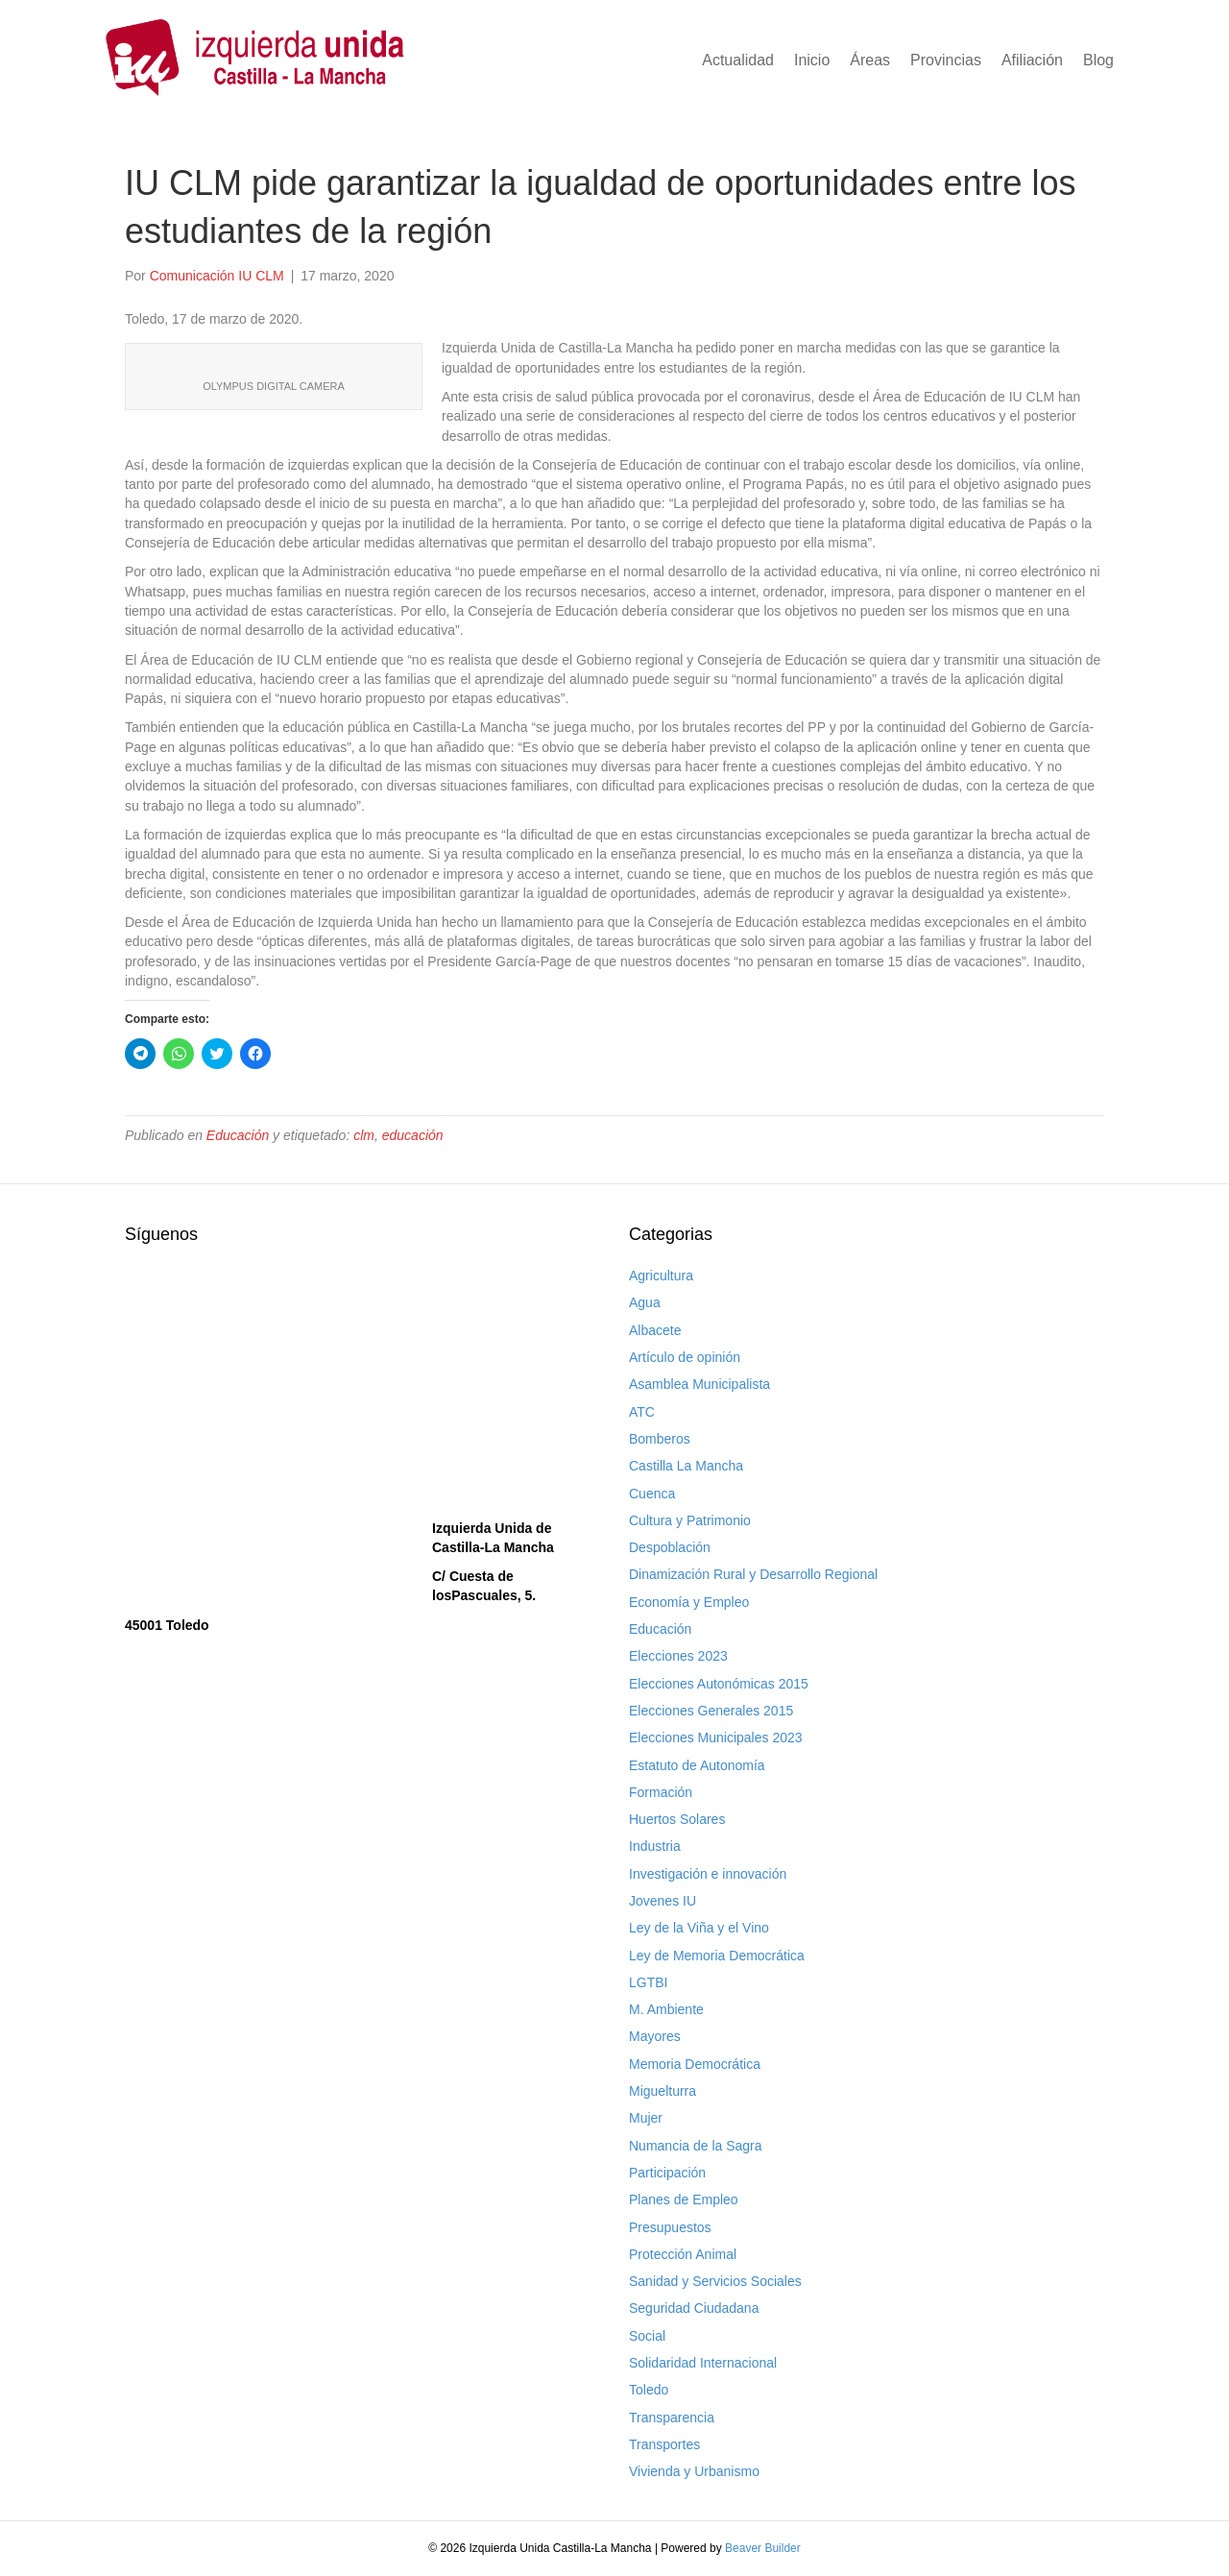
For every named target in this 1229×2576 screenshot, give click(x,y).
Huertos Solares (677, 1819)
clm (363, 1135)
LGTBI (648, 1982)
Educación (237, 1135)
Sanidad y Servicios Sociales (715, 2281)
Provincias (945, 60)
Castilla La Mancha (686, 1465)
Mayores (655, 2036)
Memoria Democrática (694, 2064)
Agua (645, 1302)
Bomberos (659, 1438)
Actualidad (738, 60)
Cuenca (652, 1493)
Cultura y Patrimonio (690, 1520)
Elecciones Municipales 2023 (716, 1737)
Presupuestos (670, 2227)
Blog (1098, 60)
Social (647, 2336)
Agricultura (661, 1275)
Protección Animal (682, 2254)
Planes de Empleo (683, 2199)
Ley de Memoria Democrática (717, 1955)
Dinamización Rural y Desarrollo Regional (753, 1574)
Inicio (812, 60)
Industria (655, 1846)
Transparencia (671, 2417)
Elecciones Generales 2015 (711, 1710)
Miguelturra (662, 2091)
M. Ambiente (666, 2009)
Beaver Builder (763, 2548)
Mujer (646, 2118)
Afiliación (1032, 60)
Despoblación (670, 1547)
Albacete (655, 1330)
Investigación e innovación (707, 1874)
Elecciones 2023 (678, 1656)
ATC (642, 1412)
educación (413, 1135)
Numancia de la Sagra (695, 2145)
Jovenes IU (662, 1900)
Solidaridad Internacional (703, 2362)
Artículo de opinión (684, 1357)
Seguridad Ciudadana (694, 2308)
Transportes (664, 2444)
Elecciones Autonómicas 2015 (718, 1683)
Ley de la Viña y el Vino (699, 1927)
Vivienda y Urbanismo (694, 2471)
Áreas (870, 60)
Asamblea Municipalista (699, 1384)
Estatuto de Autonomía (697, 1765)
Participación (667, 2172)
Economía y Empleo (689, 1602)
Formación (660, 1792)
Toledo (648, 2389)
